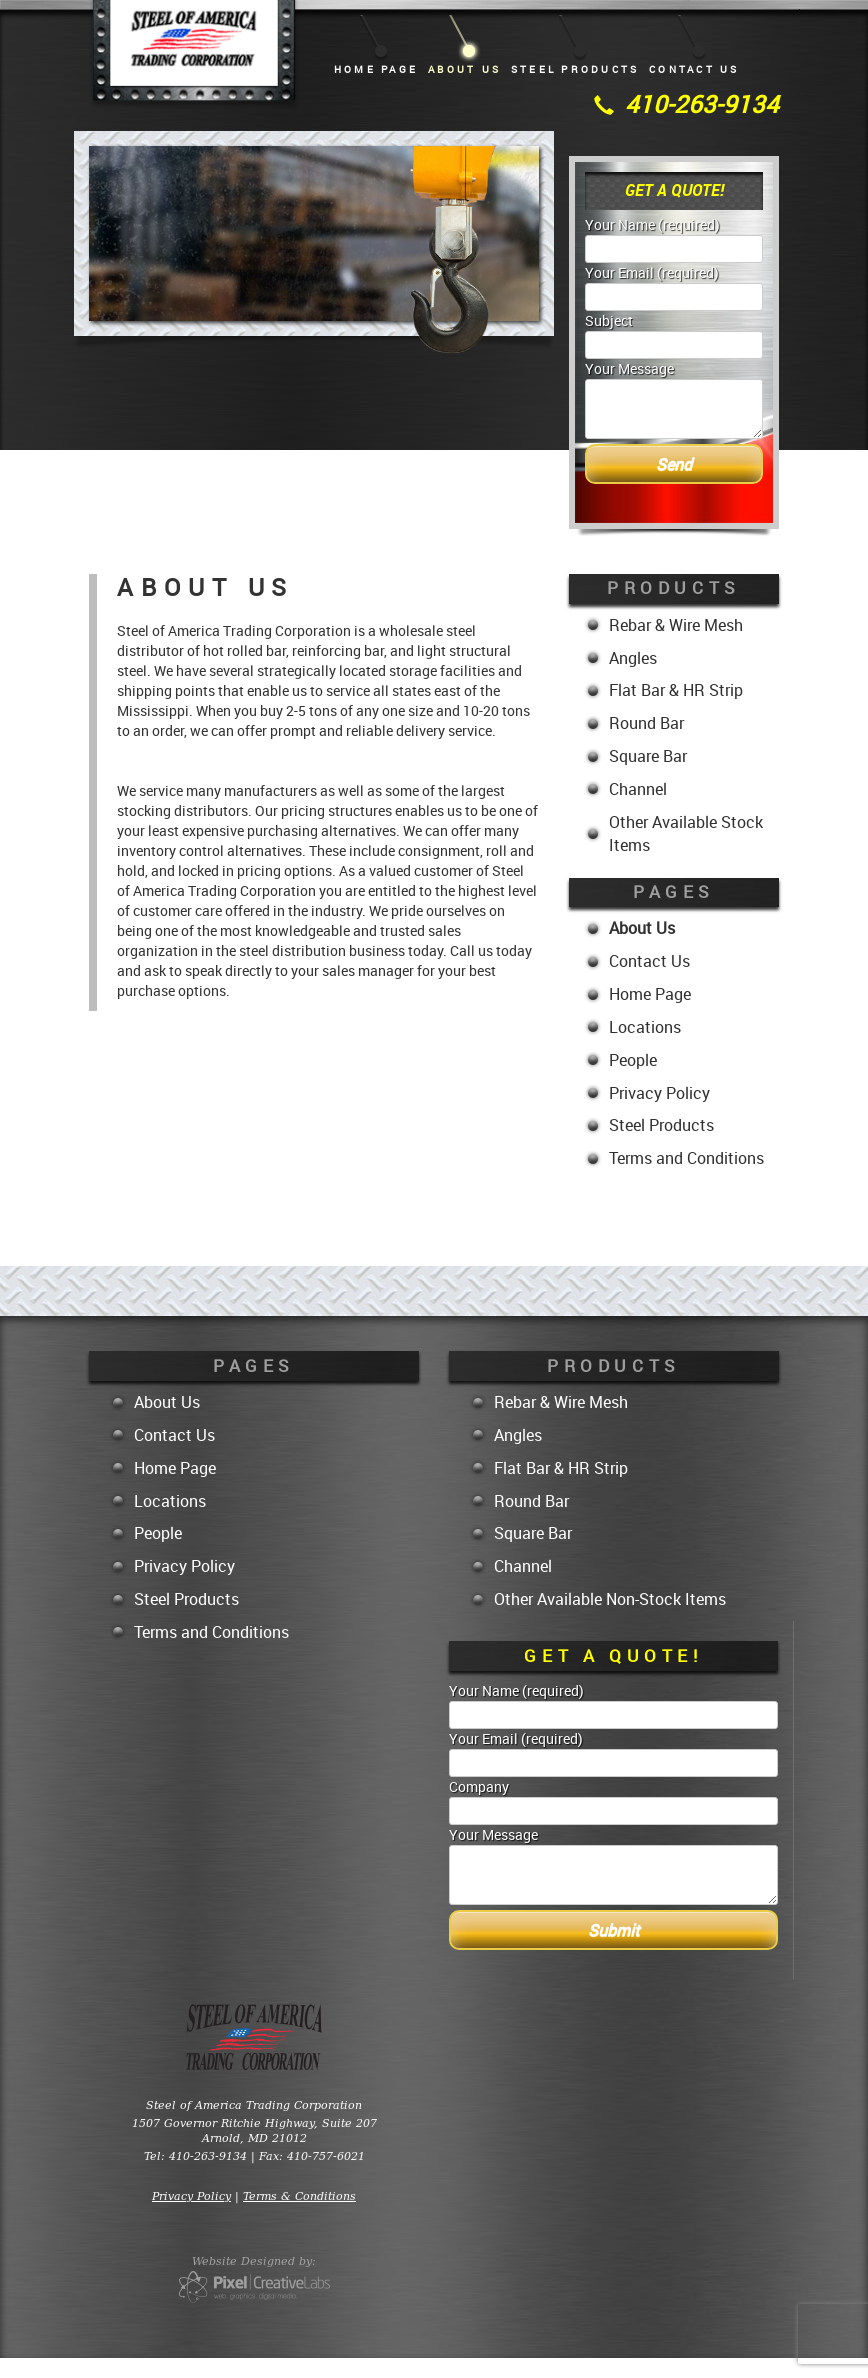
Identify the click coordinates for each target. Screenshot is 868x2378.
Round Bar (646, 723)
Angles (633, 658)
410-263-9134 (702, 104)
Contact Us (694, 69)
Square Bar (648, 756)
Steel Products (575, 69)
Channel (638, 789)
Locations (645, 1027)
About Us (464, 69)
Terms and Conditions (686, 1158)
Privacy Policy (659, 1093)
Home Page (376, 69)
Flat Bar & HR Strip (676, 690)
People (633, 1060)
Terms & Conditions (299, 2195)
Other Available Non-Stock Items (610, 1599)
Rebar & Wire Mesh (676, 625)
